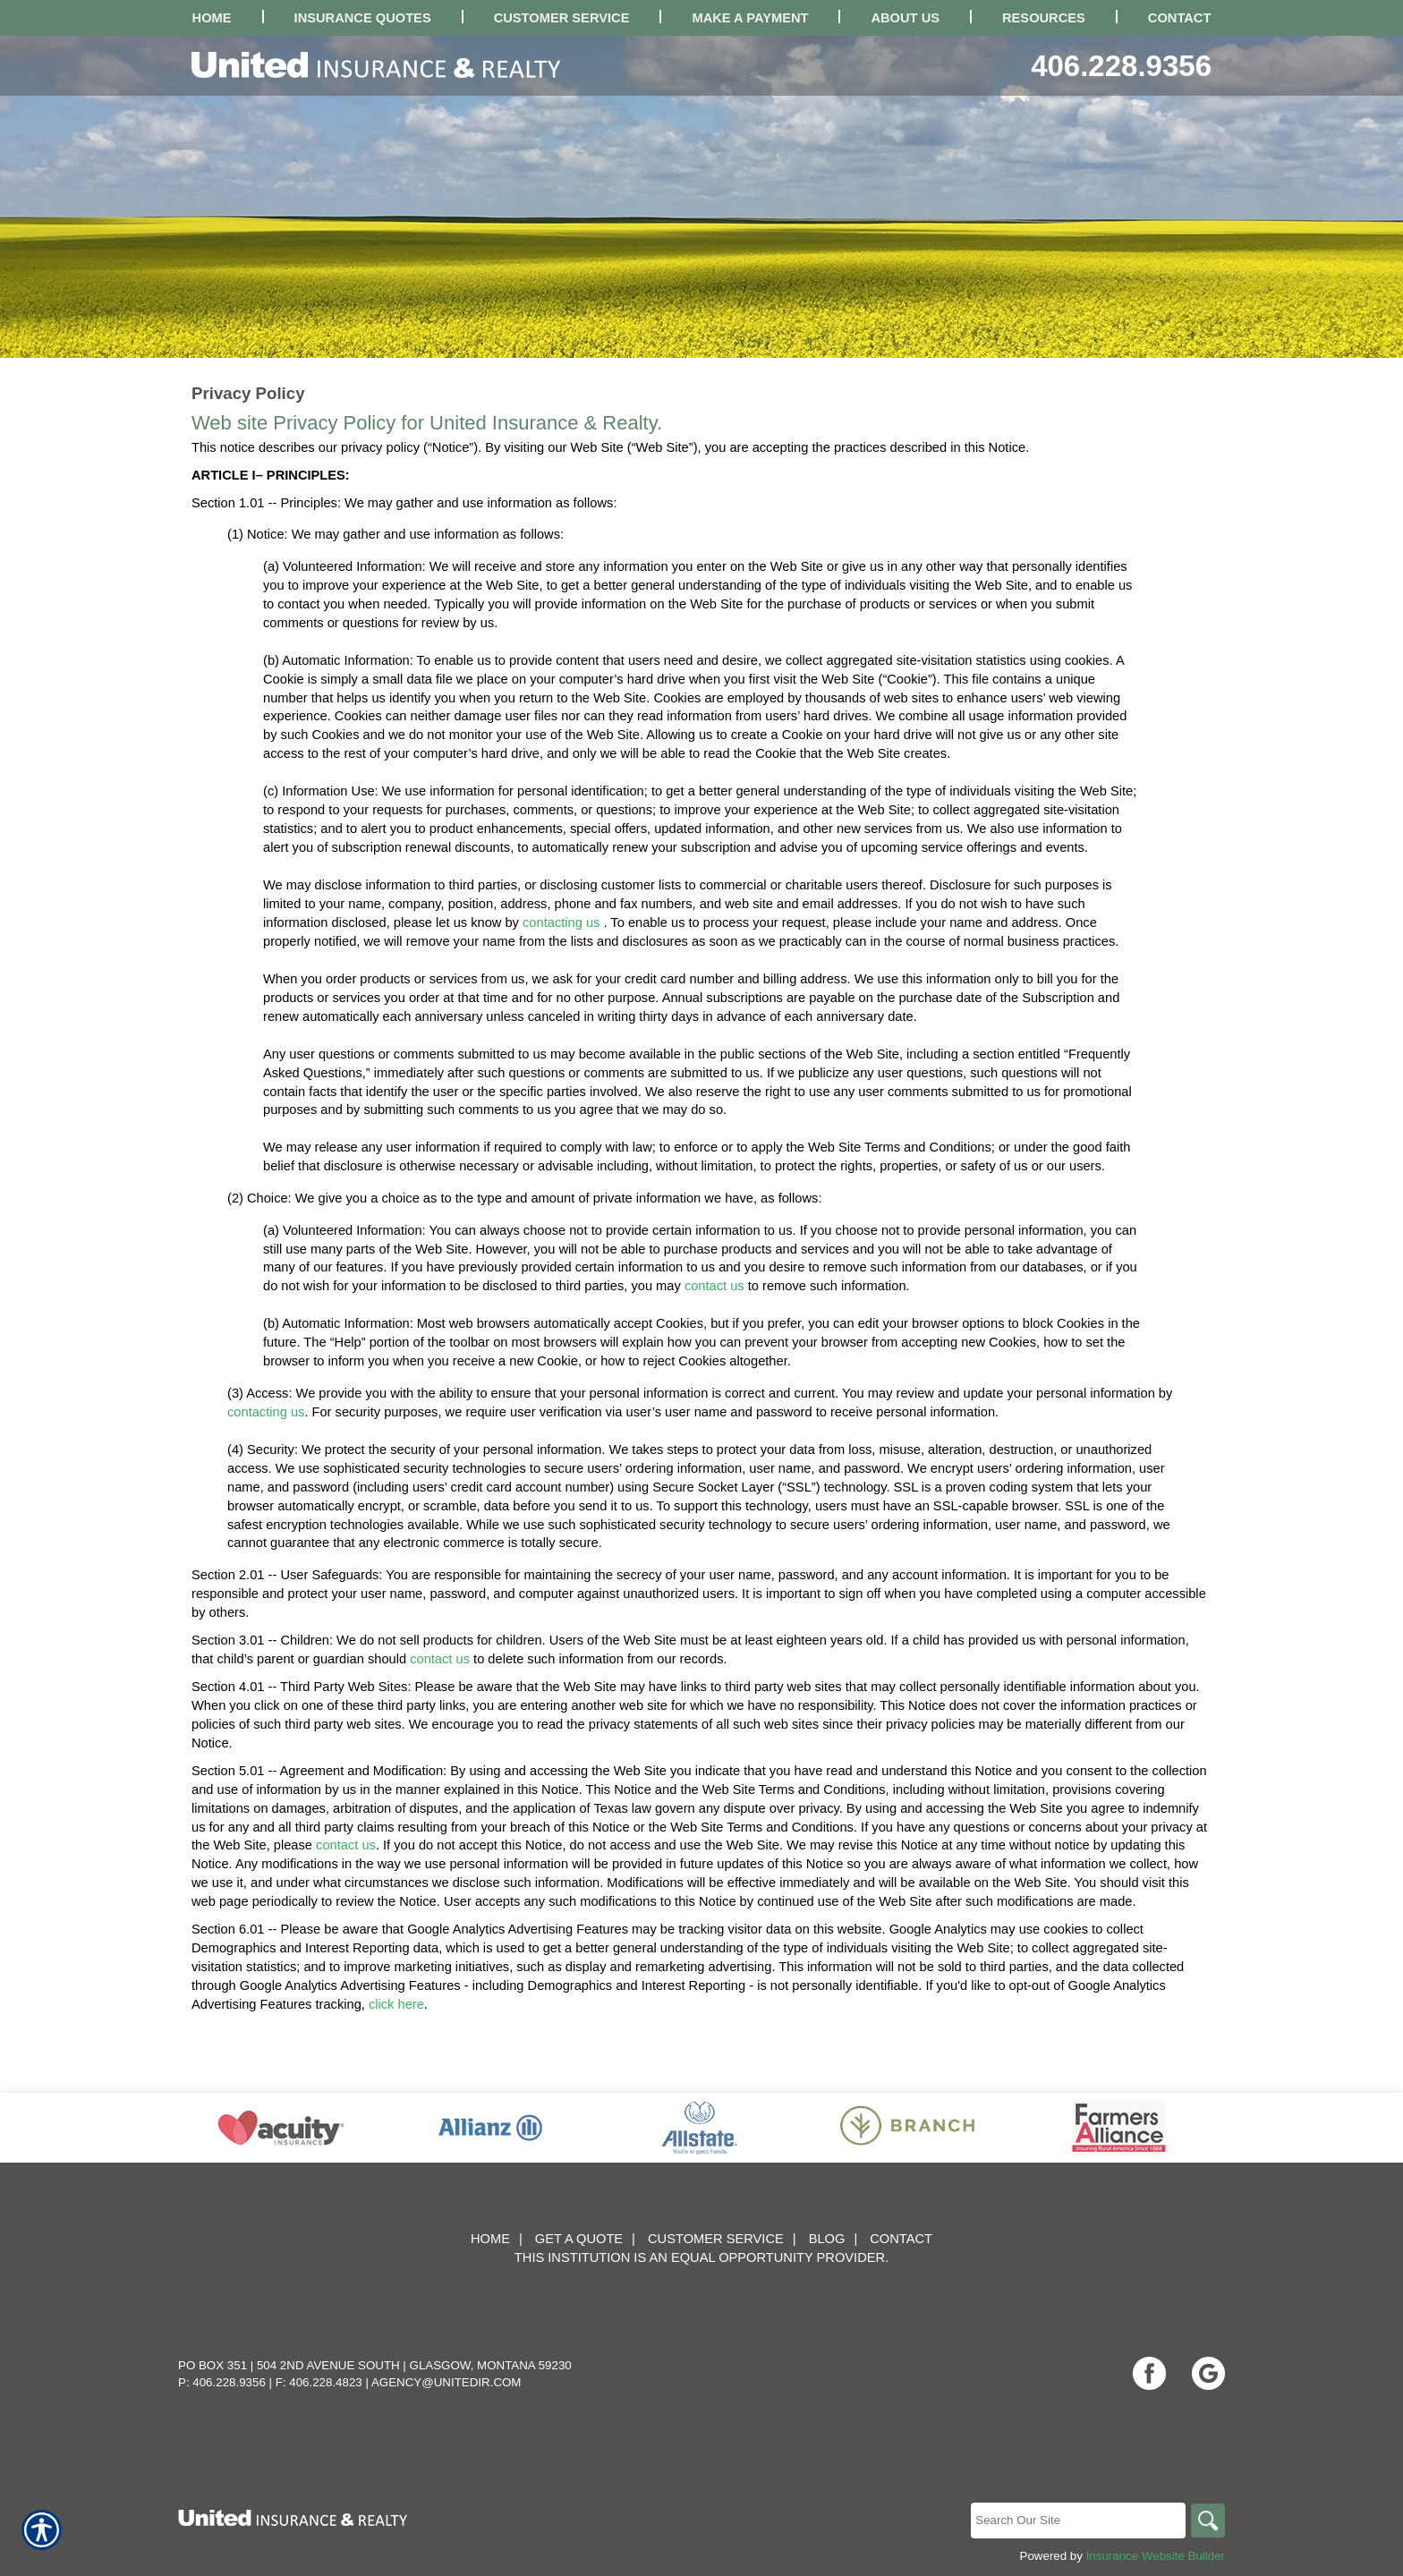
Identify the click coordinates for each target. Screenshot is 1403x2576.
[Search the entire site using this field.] (1076, 2520)
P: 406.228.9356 (222, 2382)
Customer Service (716, 2239)
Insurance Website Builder (1155, 2556)
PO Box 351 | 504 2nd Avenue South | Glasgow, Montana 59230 (375, 2365)
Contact (901, 2239)
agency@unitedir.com (446, 2382)
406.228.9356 (1121, 65)
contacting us (561, 922)
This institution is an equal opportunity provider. (701, 2257)
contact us (714, 1286)
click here (396, 2004)
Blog (827, 2239)
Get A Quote (579, 2239)
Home (490, 2239)
